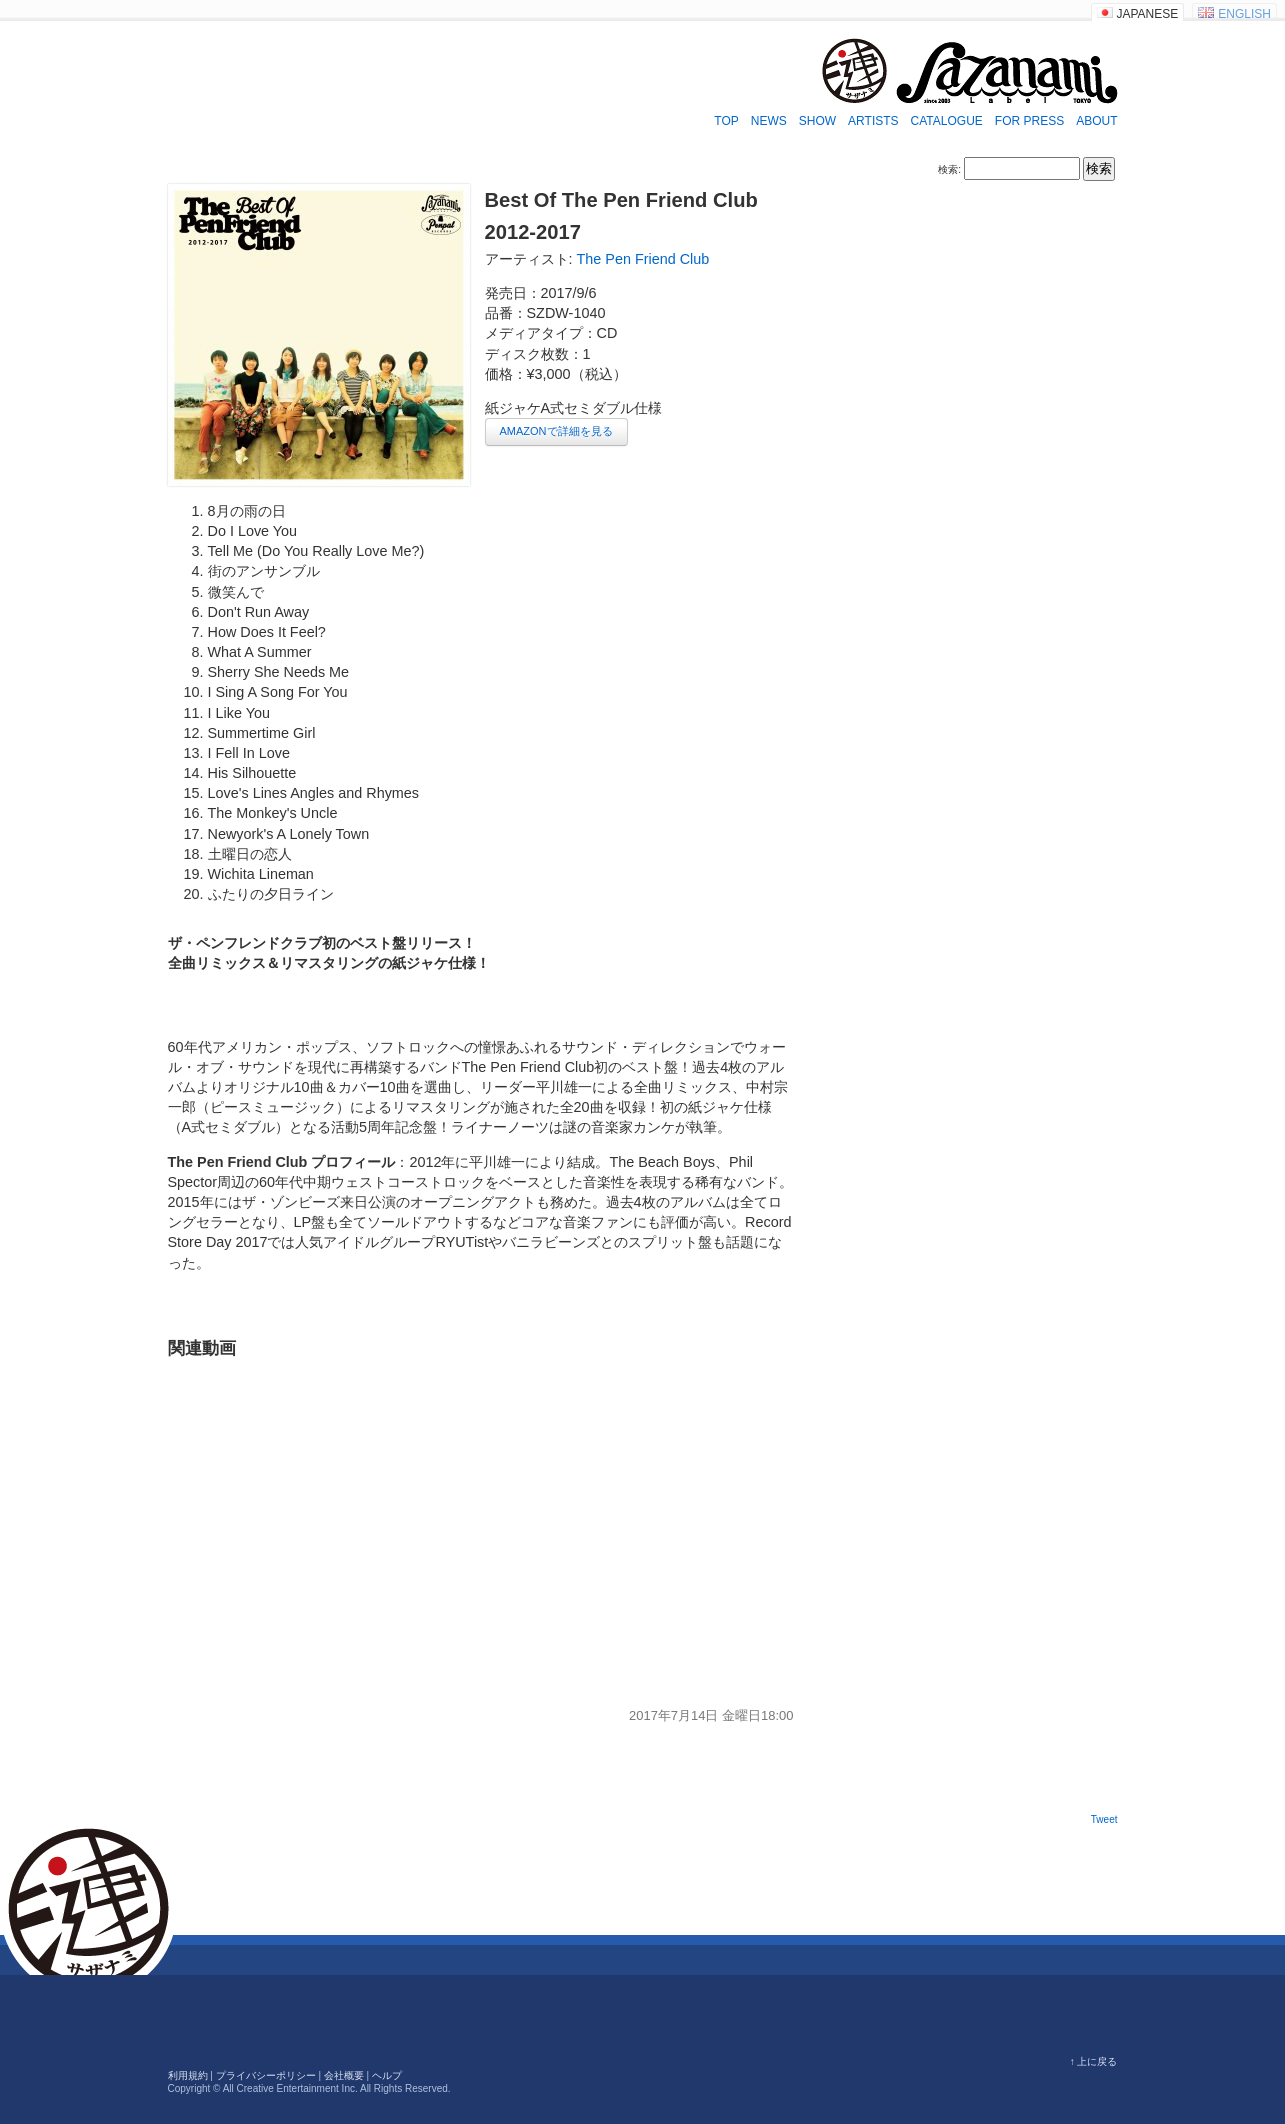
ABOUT (1096, 121)
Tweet (1104, 1819)
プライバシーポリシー (266, 2075)
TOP (726, 121)
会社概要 (344, 2075)
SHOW (817, 121)
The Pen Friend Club (643, 259)
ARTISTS (873, 121)
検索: (949, 169)
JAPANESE (1148, 14)
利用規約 (188, 2075)
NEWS (769, 121)
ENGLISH (1244, 14)
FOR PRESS (1029, 121)
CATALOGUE (947, 121)
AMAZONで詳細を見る (556, 431)
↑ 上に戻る (1094, 2061)
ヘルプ (387, 2075)
